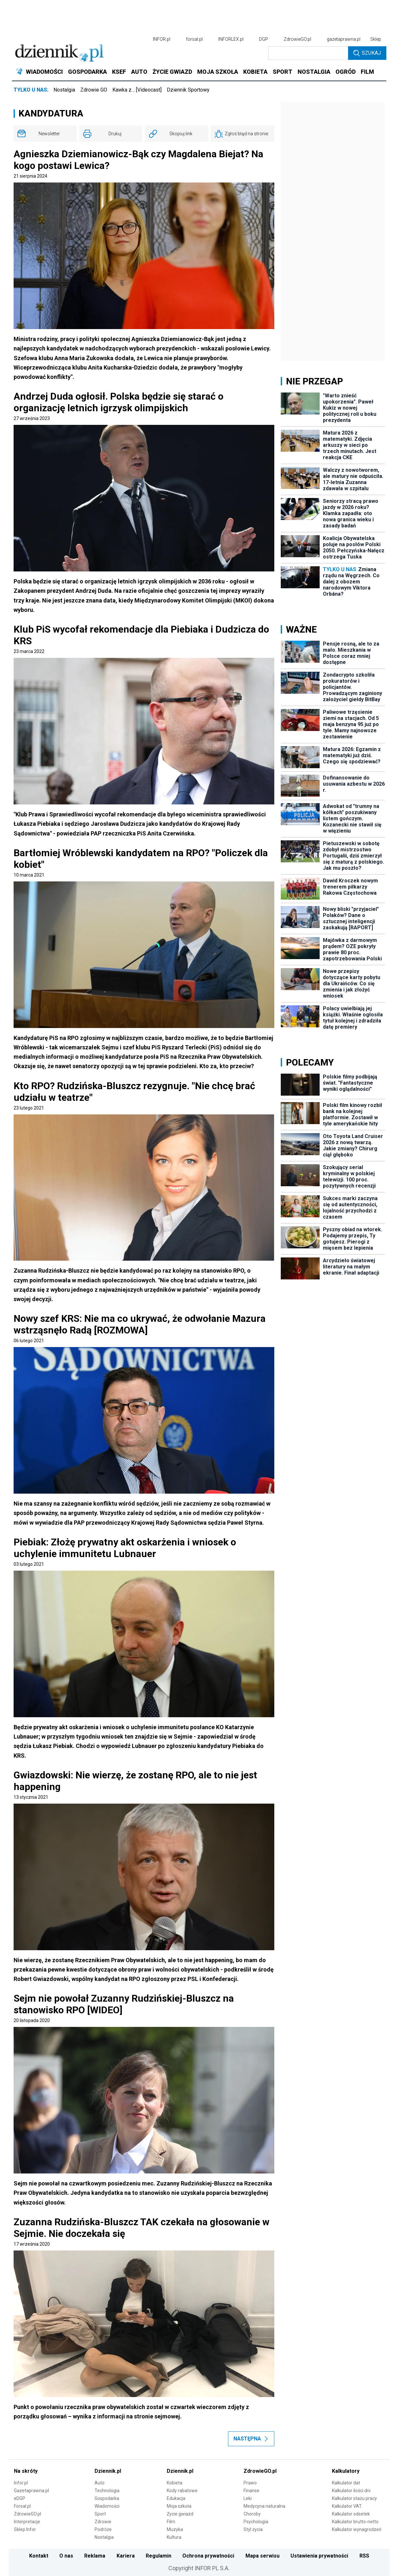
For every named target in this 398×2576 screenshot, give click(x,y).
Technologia (107, 2490)
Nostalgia (64, 90)
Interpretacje (27, 2521)
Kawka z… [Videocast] (137, 90)
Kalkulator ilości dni (351, 2490)
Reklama (94, 2556)
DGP (263, 39)
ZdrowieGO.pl (297, 39)
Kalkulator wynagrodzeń (356, 2529)
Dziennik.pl (108, 2471)
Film (171, 2521)
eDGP (19, 2498)
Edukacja (176, 2498)
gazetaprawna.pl (343, 39)
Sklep (375, 39)
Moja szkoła (179, 2506)
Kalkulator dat (346, 2482)
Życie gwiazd (180, 2513)
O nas (66, 2556)
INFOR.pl (161, 39)
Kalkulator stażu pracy (354, 2498)
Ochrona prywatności (208, 2556)
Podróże (103, 2529)
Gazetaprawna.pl (31, 2490)
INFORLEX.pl (231, 39)
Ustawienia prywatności (319, 2556)
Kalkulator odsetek (351, 2513)
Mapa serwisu (262, 2556)
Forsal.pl (22, 2506)
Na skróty (26, 2471)
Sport (100, 2513)
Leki (248, 2498)
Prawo (250, 2482)
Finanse (251, 2490)
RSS (364, 2556)
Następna (251, 2439)
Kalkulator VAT (347, 2506)
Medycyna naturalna (264, 2506)
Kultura (174, 2537)
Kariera (126, 2556)
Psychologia (256, 2521)
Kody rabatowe (182, 2490)
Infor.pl (21, 2482)
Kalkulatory (345, 2471)
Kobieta (174, 2482)
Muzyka (175, 2529)
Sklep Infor (25, 2529)
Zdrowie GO (93, 90)
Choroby (252, 2513)
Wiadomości (107, 2506)
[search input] (308, 53)
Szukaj (367, 53)
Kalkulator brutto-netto (355, 2521)
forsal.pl (194, 39)
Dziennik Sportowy (188, 90)
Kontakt (38, 2556)
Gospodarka (107, 2498)
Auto (100, 2482)
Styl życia (253, 2529)
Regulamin (158, 2556)
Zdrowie (103, 2521)
